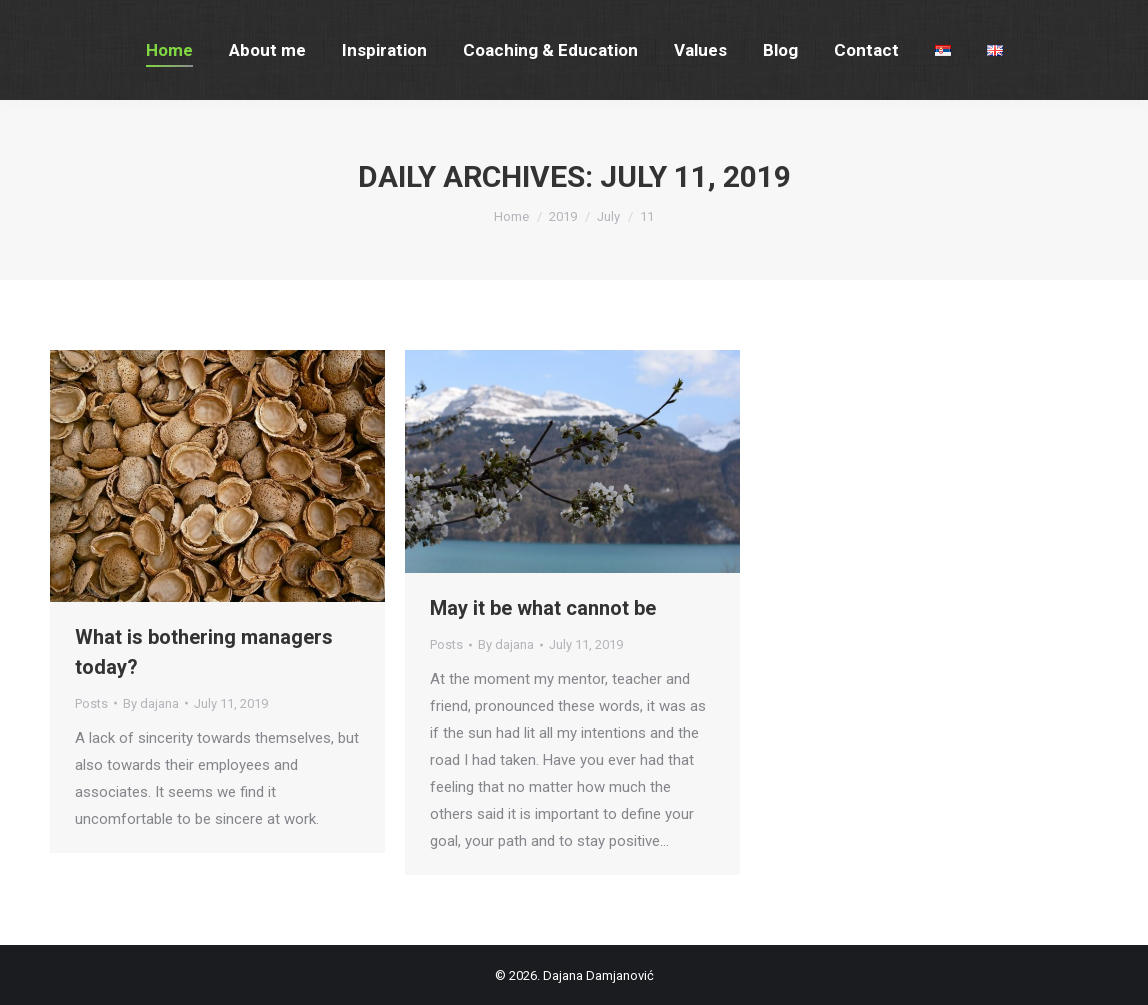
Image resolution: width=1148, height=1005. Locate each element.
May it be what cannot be (543, 608)
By (151, 703)
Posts (91, 703)
